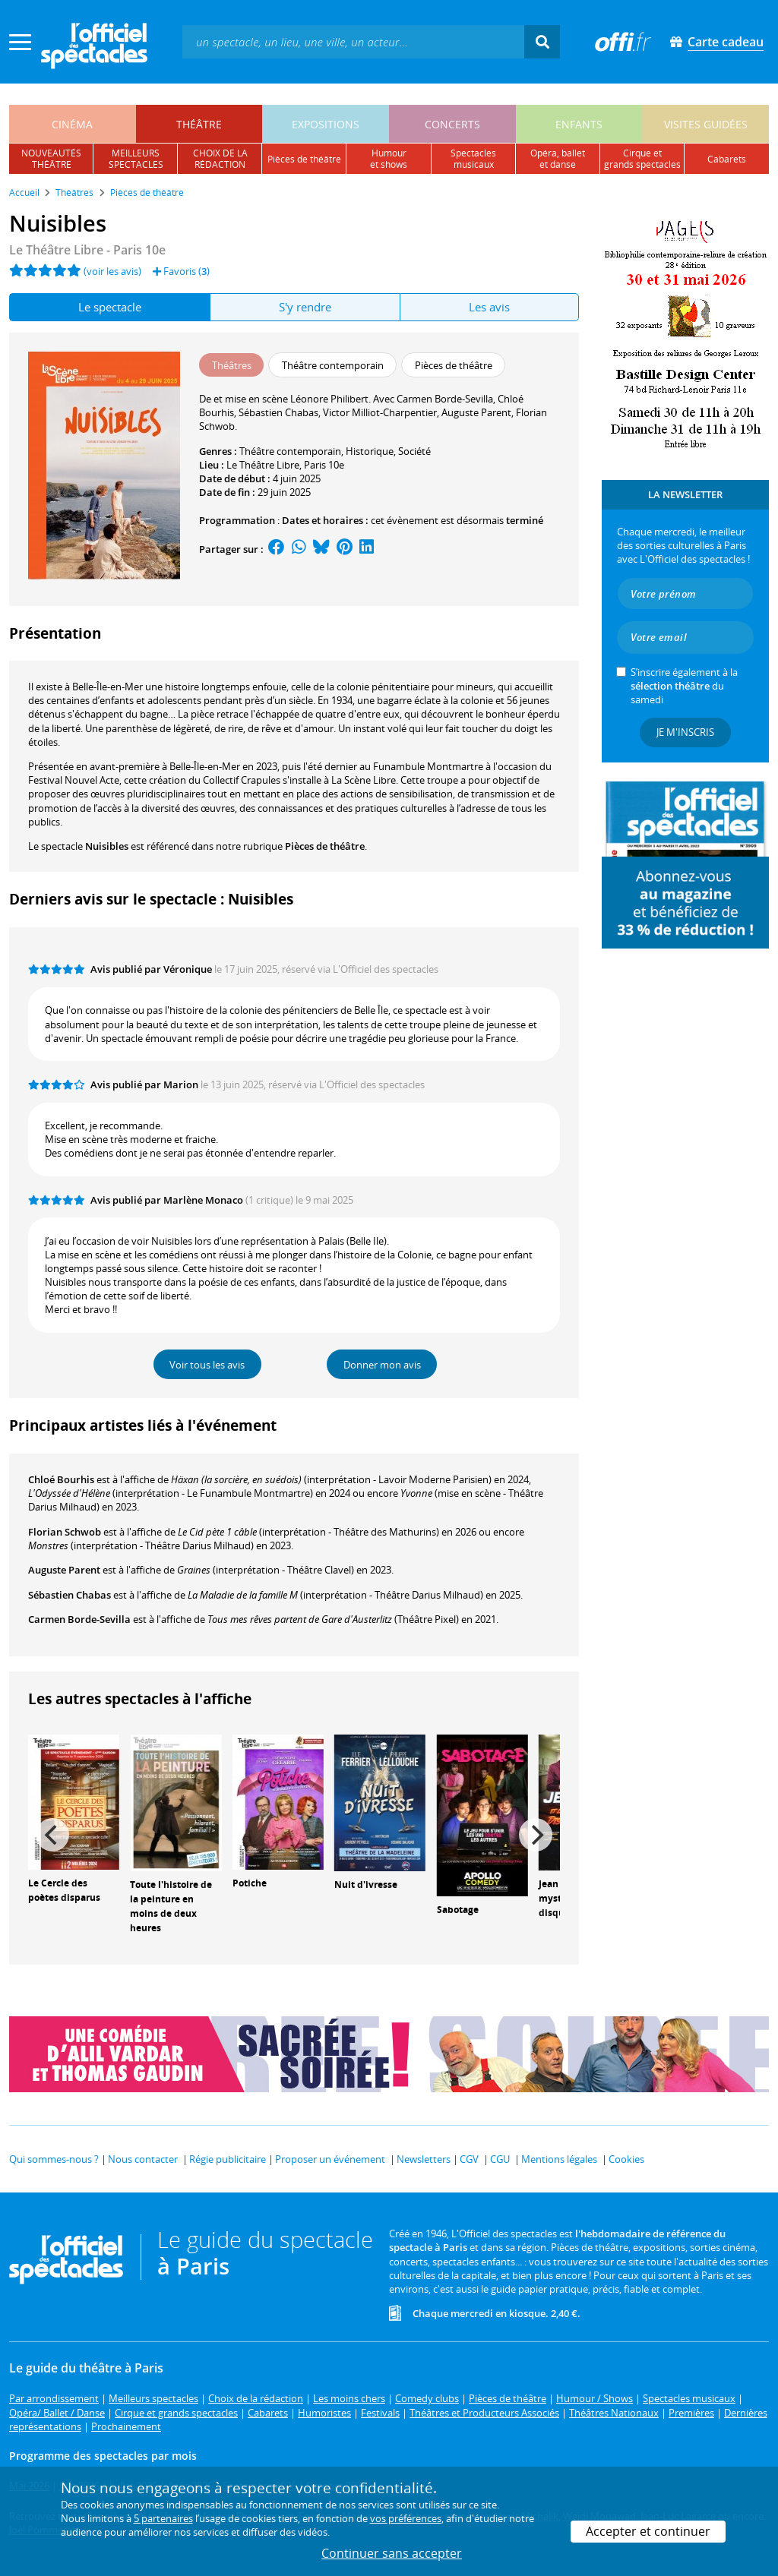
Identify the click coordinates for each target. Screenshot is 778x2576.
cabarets (726, 159)
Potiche (249, 1883)
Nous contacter (143, 2159)
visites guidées (706, 124)
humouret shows (388, 159)
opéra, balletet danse (557, 159)
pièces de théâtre (304, 159)
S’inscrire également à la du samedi (684, 685)
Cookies (626, 2159)
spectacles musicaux (473, 159)
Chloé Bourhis (61, 1479)
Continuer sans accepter (391, 2553)
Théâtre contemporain (290, 451)
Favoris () (181, 271)
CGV (469, 2159)
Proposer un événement (330, 2159)
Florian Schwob (64, 1532)
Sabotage (458, 1909)
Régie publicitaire (227, 2159)
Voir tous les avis (207, 1365)
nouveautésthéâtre (51, 159)
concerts (452, 124)
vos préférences (405, 2518)
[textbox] (353, 41)
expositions (325, 124)
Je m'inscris (685, 732)
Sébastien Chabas (69, 1595)
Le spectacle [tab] (109, 306)
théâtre (199, 124)
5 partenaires (163, 2518)
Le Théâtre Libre (262, 465)
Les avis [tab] (489, 306)
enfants (578, 124)
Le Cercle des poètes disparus (64, 1890)
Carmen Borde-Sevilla (79, 1619)
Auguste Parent (64, 1570)
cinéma (72, 124)
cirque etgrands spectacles (642, 159)
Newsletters (424, 2159)
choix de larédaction (220, 159)
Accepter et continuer (648, 2531)
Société (414, 451)
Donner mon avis (382, 1365)
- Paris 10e (87, 250)
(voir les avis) (112, 271)
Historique (370, 451)
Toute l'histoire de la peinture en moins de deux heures (171, 1906)
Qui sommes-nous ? (54, 2159)
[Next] (535, 1835)
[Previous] (52, 1835)
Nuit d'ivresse (365, 1884)
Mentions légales (559, 2159)
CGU (500, 2159)
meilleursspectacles (136, 159)
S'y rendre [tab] (305, 306)
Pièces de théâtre (325, 846)
